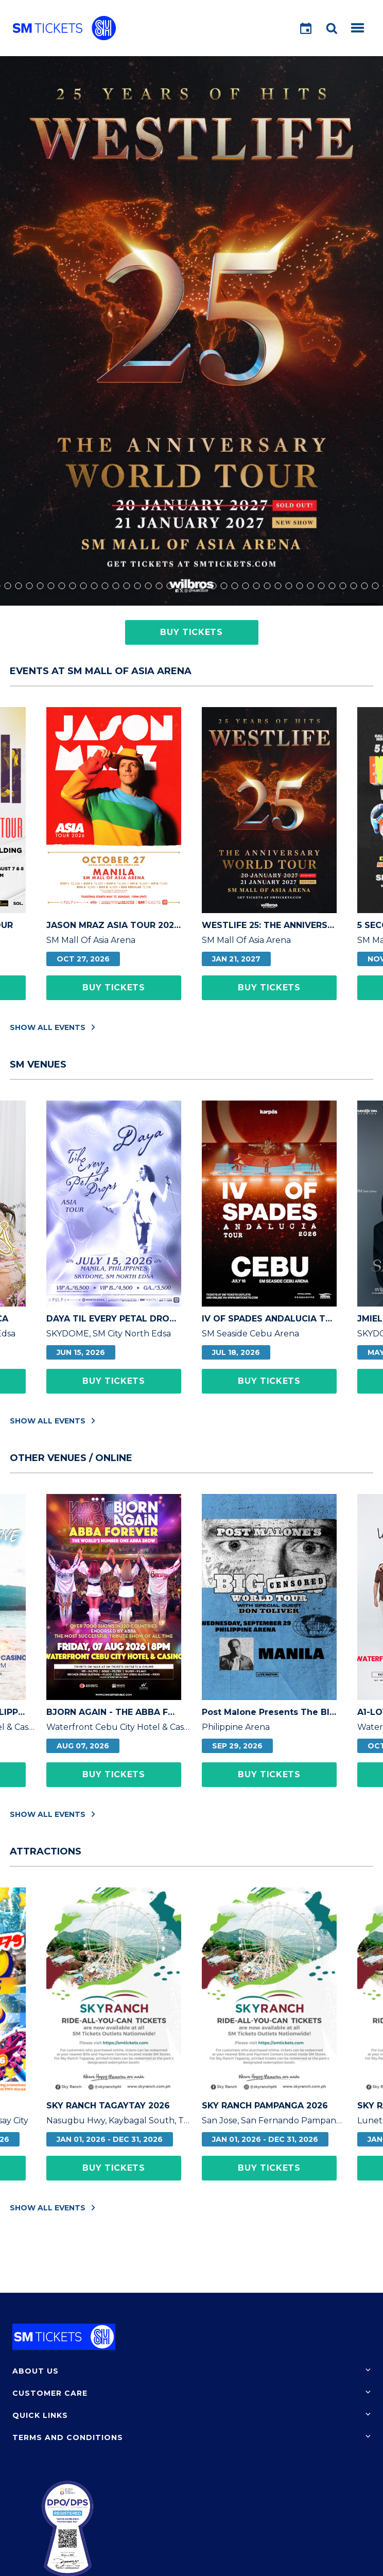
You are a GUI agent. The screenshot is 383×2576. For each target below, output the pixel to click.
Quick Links (40, 2415)
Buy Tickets (191, 632)
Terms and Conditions (67, 2437)
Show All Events (52, 1027)
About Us (35, 2371)
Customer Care (50, 2393)
